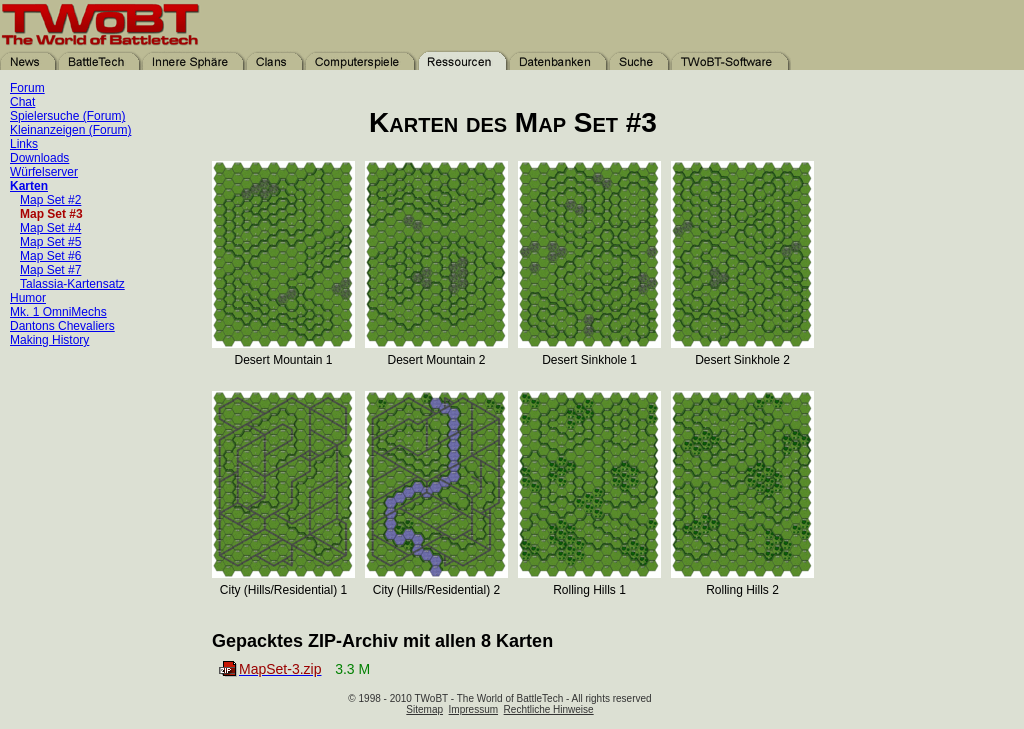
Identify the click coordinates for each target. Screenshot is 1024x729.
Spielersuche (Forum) (67, 116)
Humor (28, 298)
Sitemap (424, 709)
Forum (27, 88)
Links (24, 144)
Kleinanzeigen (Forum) (70, 130)
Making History (49, 340)
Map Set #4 (50, 228)
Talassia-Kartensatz (72, 284)
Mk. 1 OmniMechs (58, 312)
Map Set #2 (50, 200)
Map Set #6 (50, 256)
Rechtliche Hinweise (549, 709)
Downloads (39, 158)
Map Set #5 (50, 242)
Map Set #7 (50, 270)
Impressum (473, 709)
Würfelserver (44, 172)
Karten (29, 186)
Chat (22, 102)
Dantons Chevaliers (62, 326)
